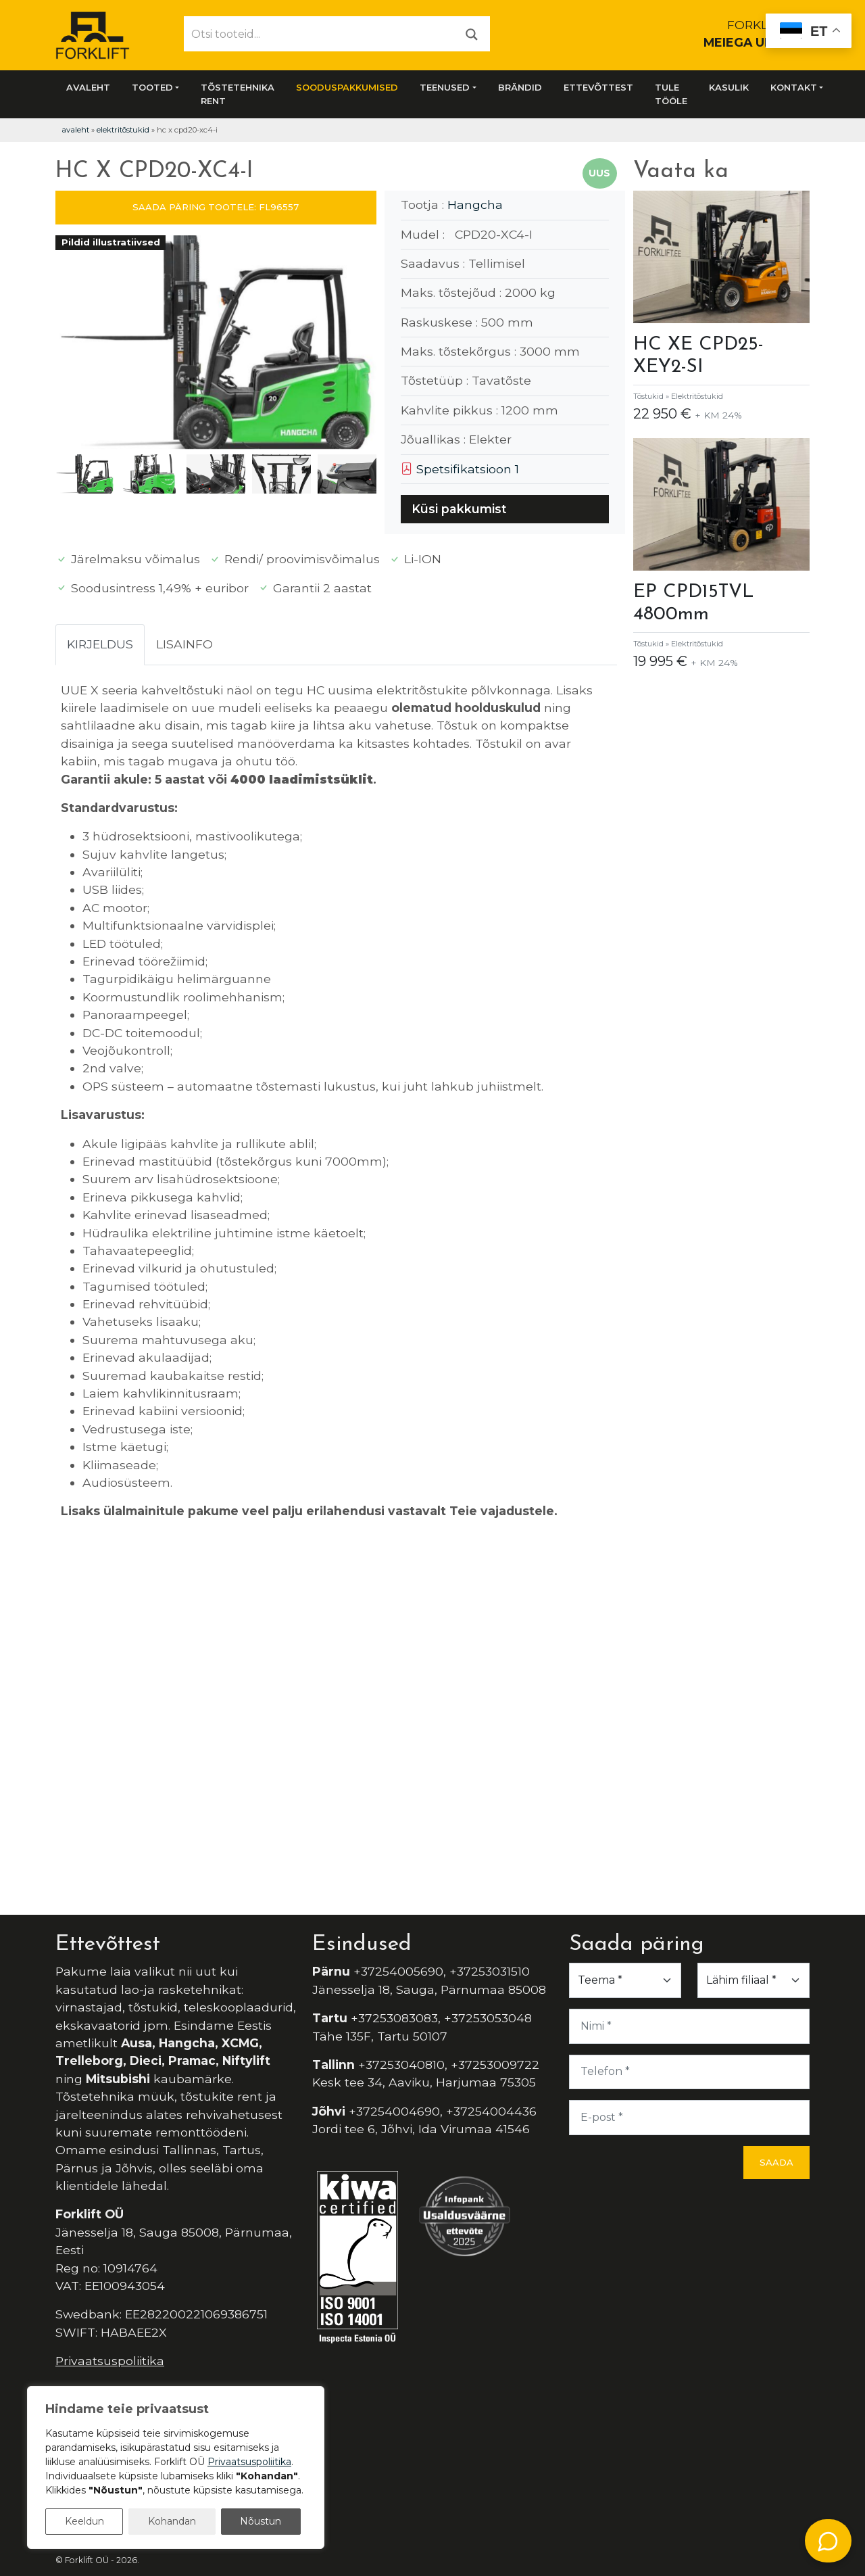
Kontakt (793, 87)
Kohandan (172, 2521)
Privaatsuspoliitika (109, 2361)
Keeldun (84, 2521)
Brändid (520, 87)
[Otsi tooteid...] (319, 34)
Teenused (445, 87)
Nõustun (260, 2521)
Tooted (152, 87)
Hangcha (475, 204)
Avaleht (88, 87)
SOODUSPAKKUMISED (347, 87)
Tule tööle (671, 94)
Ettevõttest (598, 87)
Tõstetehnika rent (237, 94)
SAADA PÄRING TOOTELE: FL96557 (215, 206)
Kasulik (729, 87)
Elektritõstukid (123, 130)
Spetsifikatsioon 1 (460, 469)
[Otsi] (471, 33)
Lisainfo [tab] (184, 644)
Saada (776, 2162)
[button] (360, 345)
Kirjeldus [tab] (100, 644)
